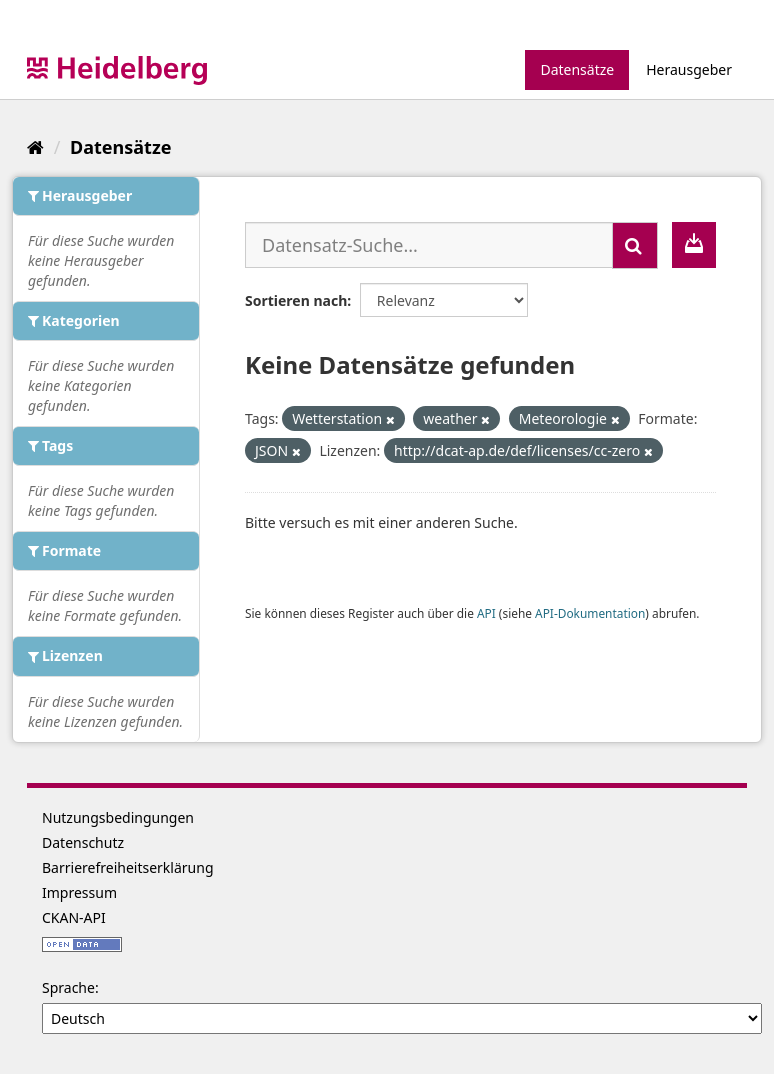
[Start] (35, 147)
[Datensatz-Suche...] (429, 245)
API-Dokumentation (590, 613)
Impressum (79, 892)
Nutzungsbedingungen (118, 817)
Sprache (68, 987)
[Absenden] (635, 245)
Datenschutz (83, 842)
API (486, 613)
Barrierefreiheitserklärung (128, 867)
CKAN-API (74, 917)
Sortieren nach (296, 300)
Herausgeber (689, 69)
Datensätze (577, 69)
